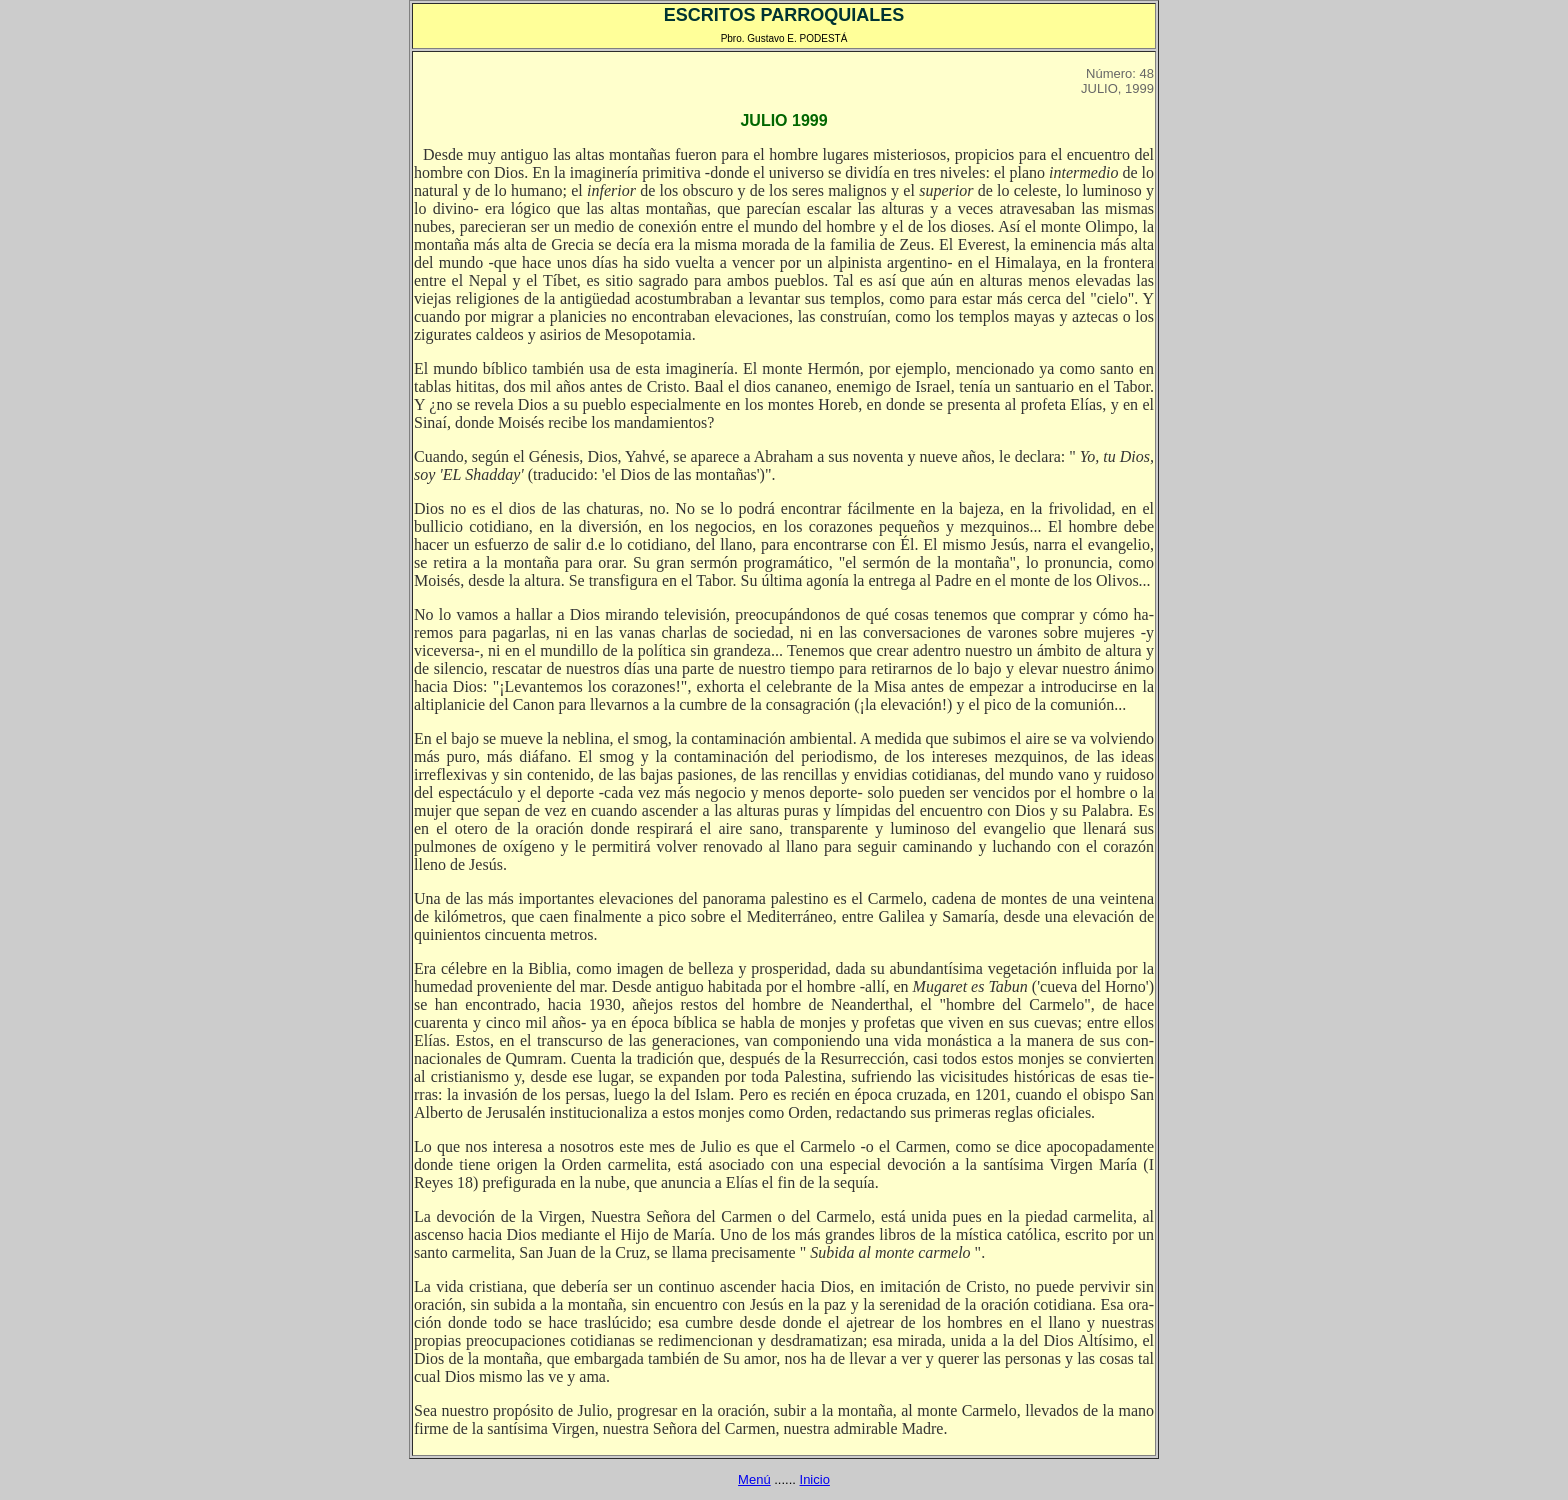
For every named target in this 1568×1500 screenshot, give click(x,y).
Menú (754, 1479)
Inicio (815, 1479)
